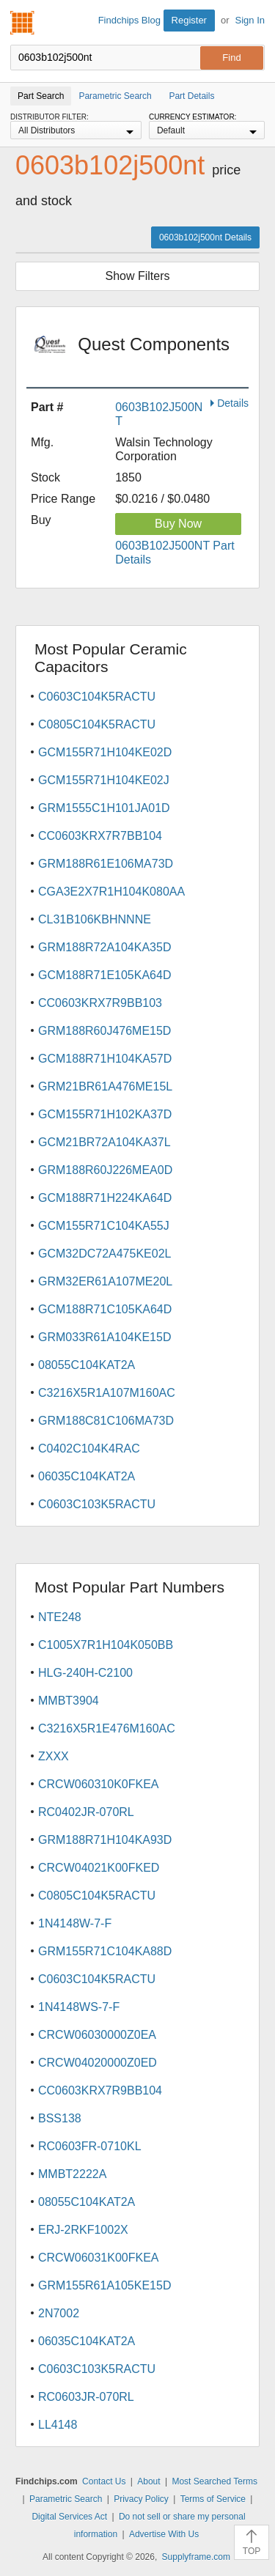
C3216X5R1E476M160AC (106, 1728)
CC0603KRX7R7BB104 (100, 836)
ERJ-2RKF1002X (83, 2229)
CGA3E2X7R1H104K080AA (111, 891)
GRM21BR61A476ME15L (105, 1086)
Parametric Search (65, 2499)
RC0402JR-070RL (86, 1812)
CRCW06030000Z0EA (97, 2035)
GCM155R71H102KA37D (105, 1114)
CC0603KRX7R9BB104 (100, 2090)
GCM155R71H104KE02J (103, 780)
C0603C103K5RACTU (96, 1504)
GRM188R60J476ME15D (104, 1031)
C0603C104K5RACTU (96, 696)
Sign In (250, 20)
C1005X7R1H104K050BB (105, 1645)
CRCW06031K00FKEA (98, 2257)
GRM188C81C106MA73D (106, 1420)
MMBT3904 (68, 1700)
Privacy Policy (141, 2499)
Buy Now (178, 523)
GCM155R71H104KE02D (105, 752)
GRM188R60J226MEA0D (105, 1170)
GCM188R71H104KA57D (105, 1058)
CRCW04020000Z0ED (97, 2062)
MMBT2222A (72, 2174)
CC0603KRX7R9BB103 (100, 1003)
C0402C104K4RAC (89, 1448)
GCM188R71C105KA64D (105, 1309)
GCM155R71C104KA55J (103, 1225)
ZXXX (53, 1756)
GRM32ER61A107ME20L (105, 1281)
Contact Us (103, 2481)
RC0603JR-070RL (86, 2397)
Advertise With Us (164, 2534)
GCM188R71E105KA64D (104, 975)
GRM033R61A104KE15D (104, 1337)
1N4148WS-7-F (79, 2007)
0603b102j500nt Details (205, 237)
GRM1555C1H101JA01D (104, 808)
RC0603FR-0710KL (90, 2146)
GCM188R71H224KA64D (105, 1198)
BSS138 (59, 2118)
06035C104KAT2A (86, 1476)
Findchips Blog (129, 20)
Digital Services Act (69, 2517)
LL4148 (57, 2424)
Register (189, 20)
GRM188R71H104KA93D (105, 1840)
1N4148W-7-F (74, 1923)
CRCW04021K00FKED (98, 1867)
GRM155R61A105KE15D (104, 2285)
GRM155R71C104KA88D (105, 1951)
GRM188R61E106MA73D (105, 863)
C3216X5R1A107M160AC (106, 1393)
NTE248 (59, 1617)
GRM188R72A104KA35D (104, 947)
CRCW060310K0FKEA (98, 1784)
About (148, 2481)
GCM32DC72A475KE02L (104, 1253)
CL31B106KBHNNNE (94, 919)
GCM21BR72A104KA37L (104, 1142)
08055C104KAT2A (86, 1365)
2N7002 (58, 2313)
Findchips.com (22, 22)
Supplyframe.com (196, 2557)
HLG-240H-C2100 (85, 1673)
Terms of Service (213, 2499)
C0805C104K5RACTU (96, 724)
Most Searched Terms (214, 2481)
